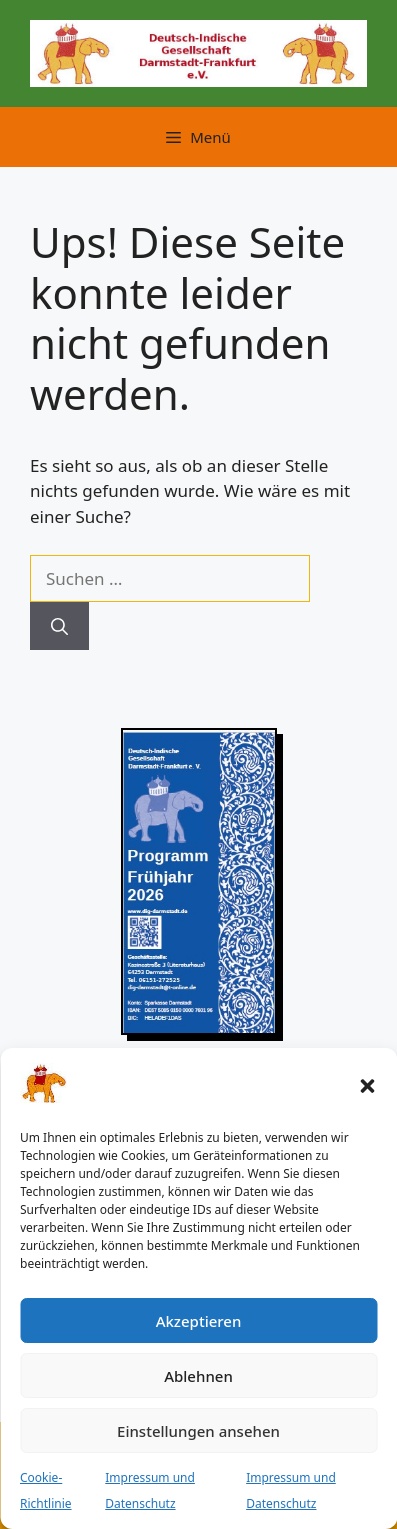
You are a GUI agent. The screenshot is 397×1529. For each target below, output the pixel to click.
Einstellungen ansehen (198, 1431)
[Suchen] (59, 626)
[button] (367, 1086)
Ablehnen (198, 1376)
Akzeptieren (199, 1321)
